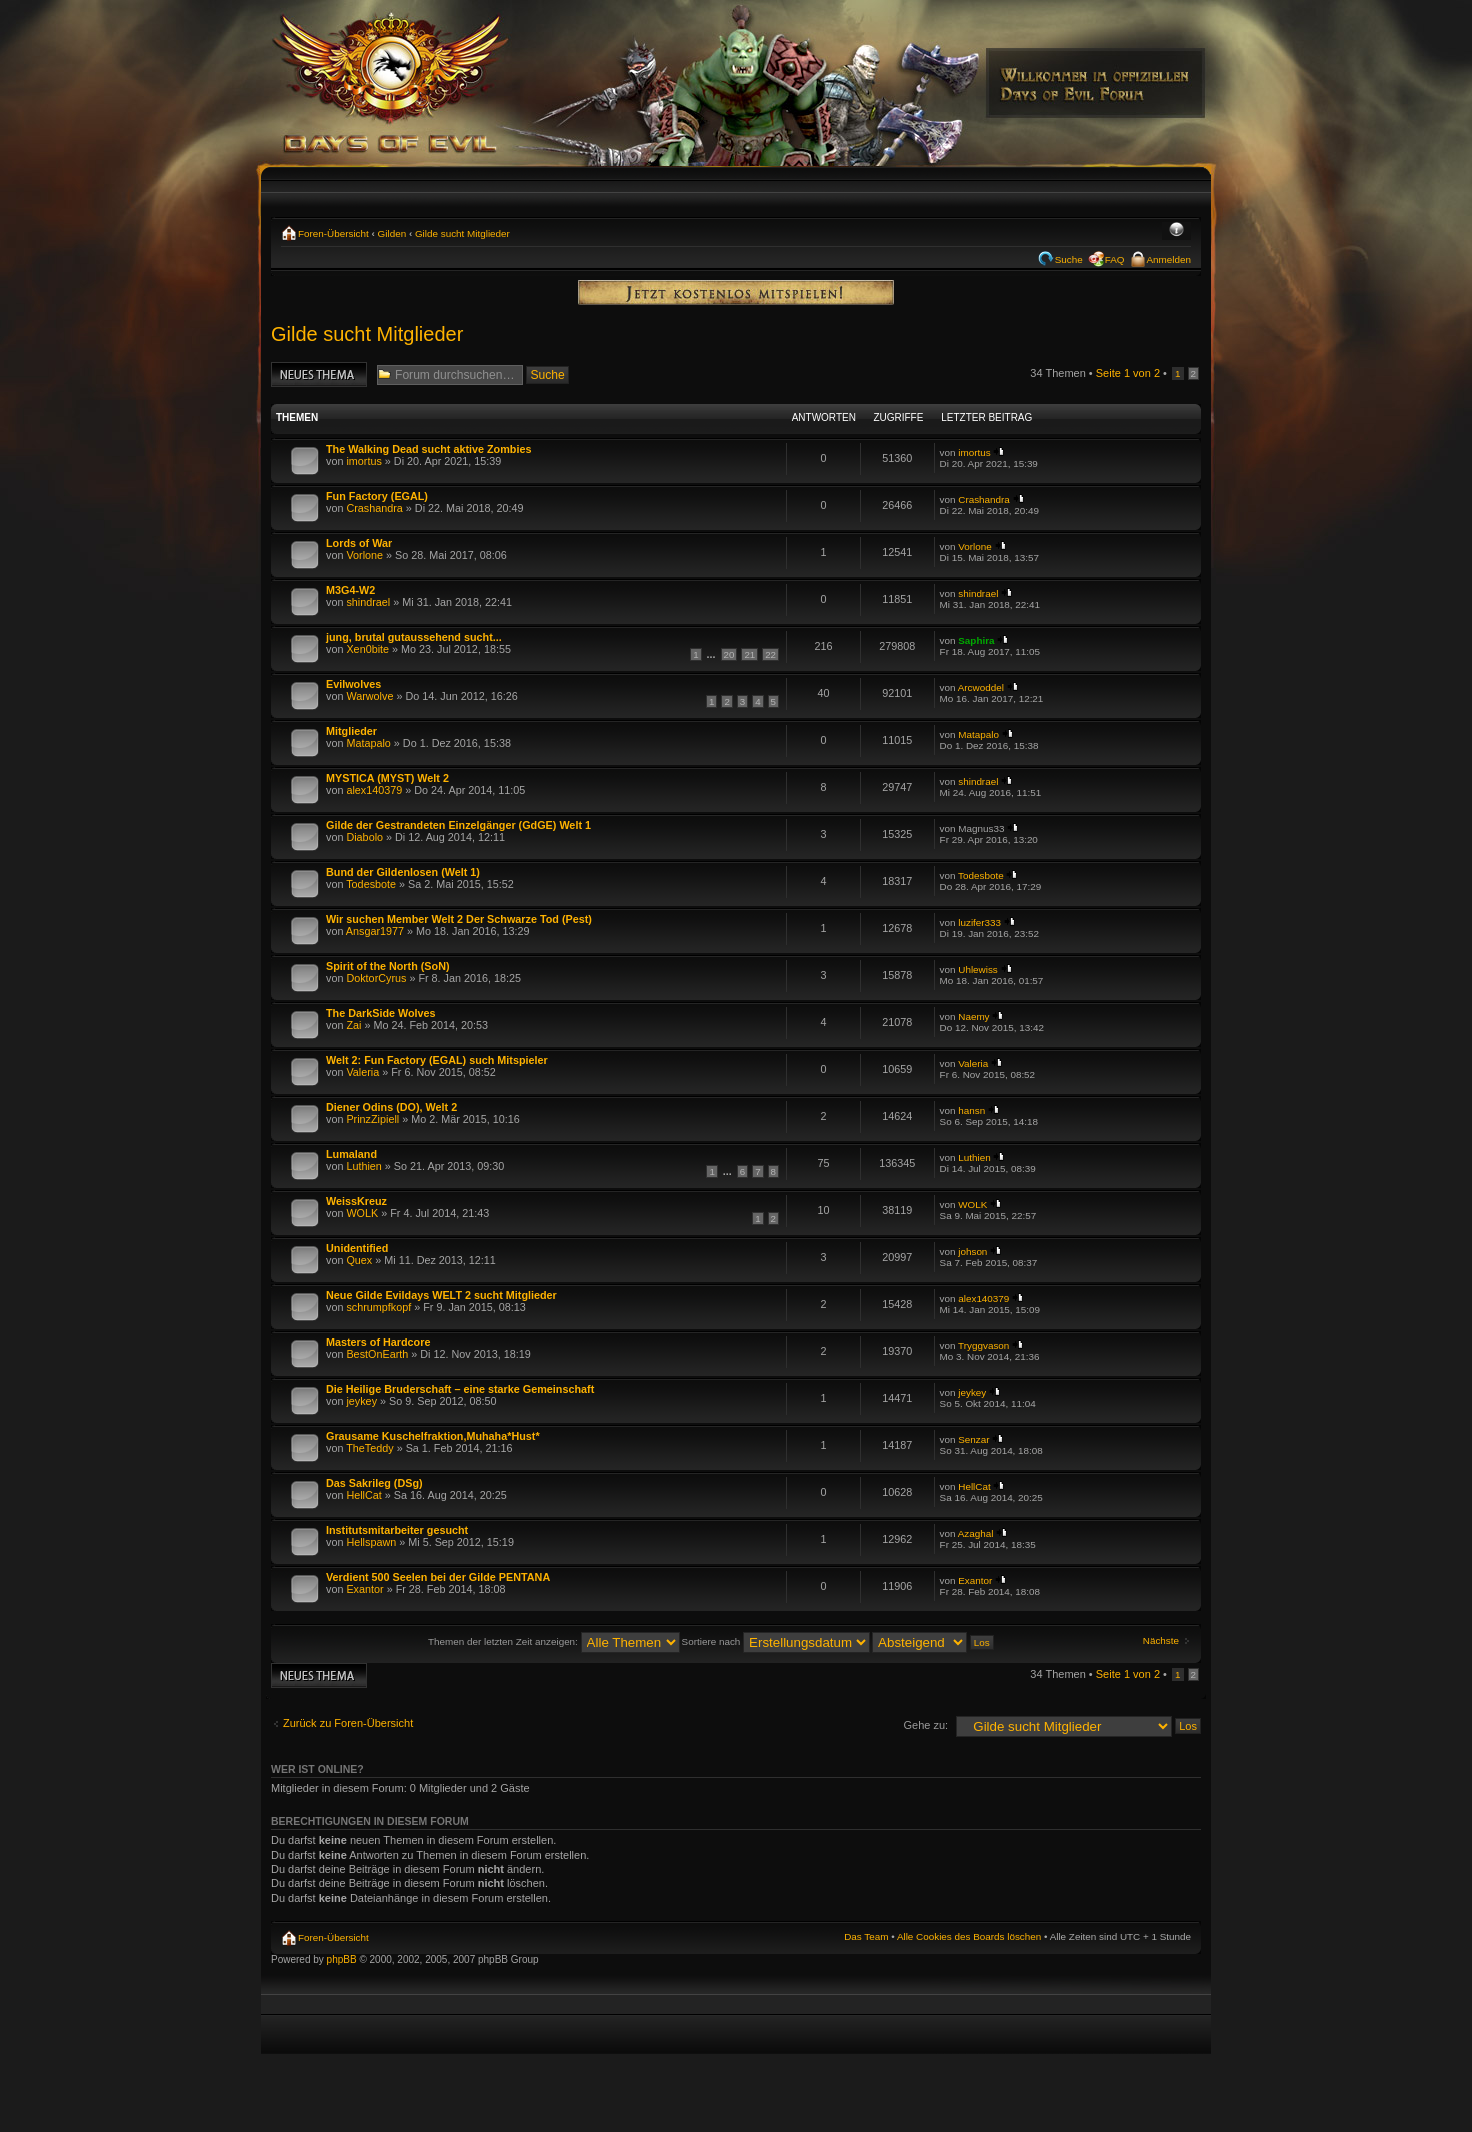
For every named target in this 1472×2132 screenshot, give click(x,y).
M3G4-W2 (350, 590)
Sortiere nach (776, 1641)
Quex (359, 1260)
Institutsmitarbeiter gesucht (397, 1530)
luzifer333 (979, 922)
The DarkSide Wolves (381, 1013)
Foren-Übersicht (333, 233)
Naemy (973, 1016)
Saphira (976, 640)
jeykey (361, 1401)
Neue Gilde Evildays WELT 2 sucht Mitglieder (441, 1295)
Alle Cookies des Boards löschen (969, 1936)
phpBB (342, 1959)
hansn (971, 1110)
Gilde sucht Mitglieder (462, 233)
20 (729, 654)
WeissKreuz (356, 1201)
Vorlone (364, 555)
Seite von (1128, 373)
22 (770, 654)
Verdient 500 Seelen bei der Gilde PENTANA (438, 1577)
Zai (353, 1025)
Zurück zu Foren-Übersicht (348, 1723)
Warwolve (369, 696)
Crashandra (374, 508)
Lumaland (351, 1154)
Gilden (392, 233)
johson (972, 1251)
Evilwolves (353, 684)
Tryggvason (983, 1345)
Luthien (363, 1166)
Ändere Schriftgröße (1176, 231)
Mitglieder (351, 731)
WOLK (362, 1213)
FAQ (1115, 259)
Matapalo (368, 743)
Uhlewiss (978, 969)
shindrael (368, 602)
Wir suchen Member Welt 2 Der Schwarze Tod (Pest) (459, 919)
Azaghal (976, 1533)
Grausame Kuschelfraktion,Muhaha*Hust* (433, 1436)
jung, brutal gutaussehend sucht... (414, 637)
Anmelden (1169, 259)
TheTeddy (369, 1448)
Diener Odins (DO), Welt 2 (391, 1107)
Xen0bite (367, 649)
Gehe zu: (925, 1725)
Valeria (362, 1072)
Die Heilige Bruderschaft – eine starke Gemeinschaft (460, 1389)
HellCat (363, 1495)
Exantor (364, 1589)
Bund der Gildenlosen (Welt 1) (403, 872)
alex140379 (374, 790)
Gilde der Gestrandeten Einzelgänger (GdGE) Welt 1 (458, 825)
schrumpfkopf (378, 1307)
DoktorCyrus (376, 978)
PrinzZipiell (372, 1119)
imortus (363, 461)
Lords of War (359, 543)
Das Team (866, 1936)
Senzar (973, 1439)
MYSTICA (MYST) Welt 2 (387, 778)
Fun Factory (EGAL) (377, 496)
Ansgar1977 (375, 931)
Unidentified (357, 1248)
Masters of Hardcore (378, 1342)
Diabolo (364, 837)
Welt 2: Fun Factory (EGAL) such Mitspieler (437, 1060)
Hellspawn (371, 1542)
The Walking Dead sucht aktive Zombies (428, 449)
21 (749, 654)
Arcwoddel (981, 687)
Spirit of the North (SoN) (388, 966)
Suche (1069, 259)
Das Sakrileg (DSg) (374, 1483)
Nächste (1161, 1640)
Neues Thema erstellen (319, 374)
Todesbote (371, 884)
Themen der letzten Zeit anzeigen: (554, 1641)
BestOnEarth (377, 1354)
